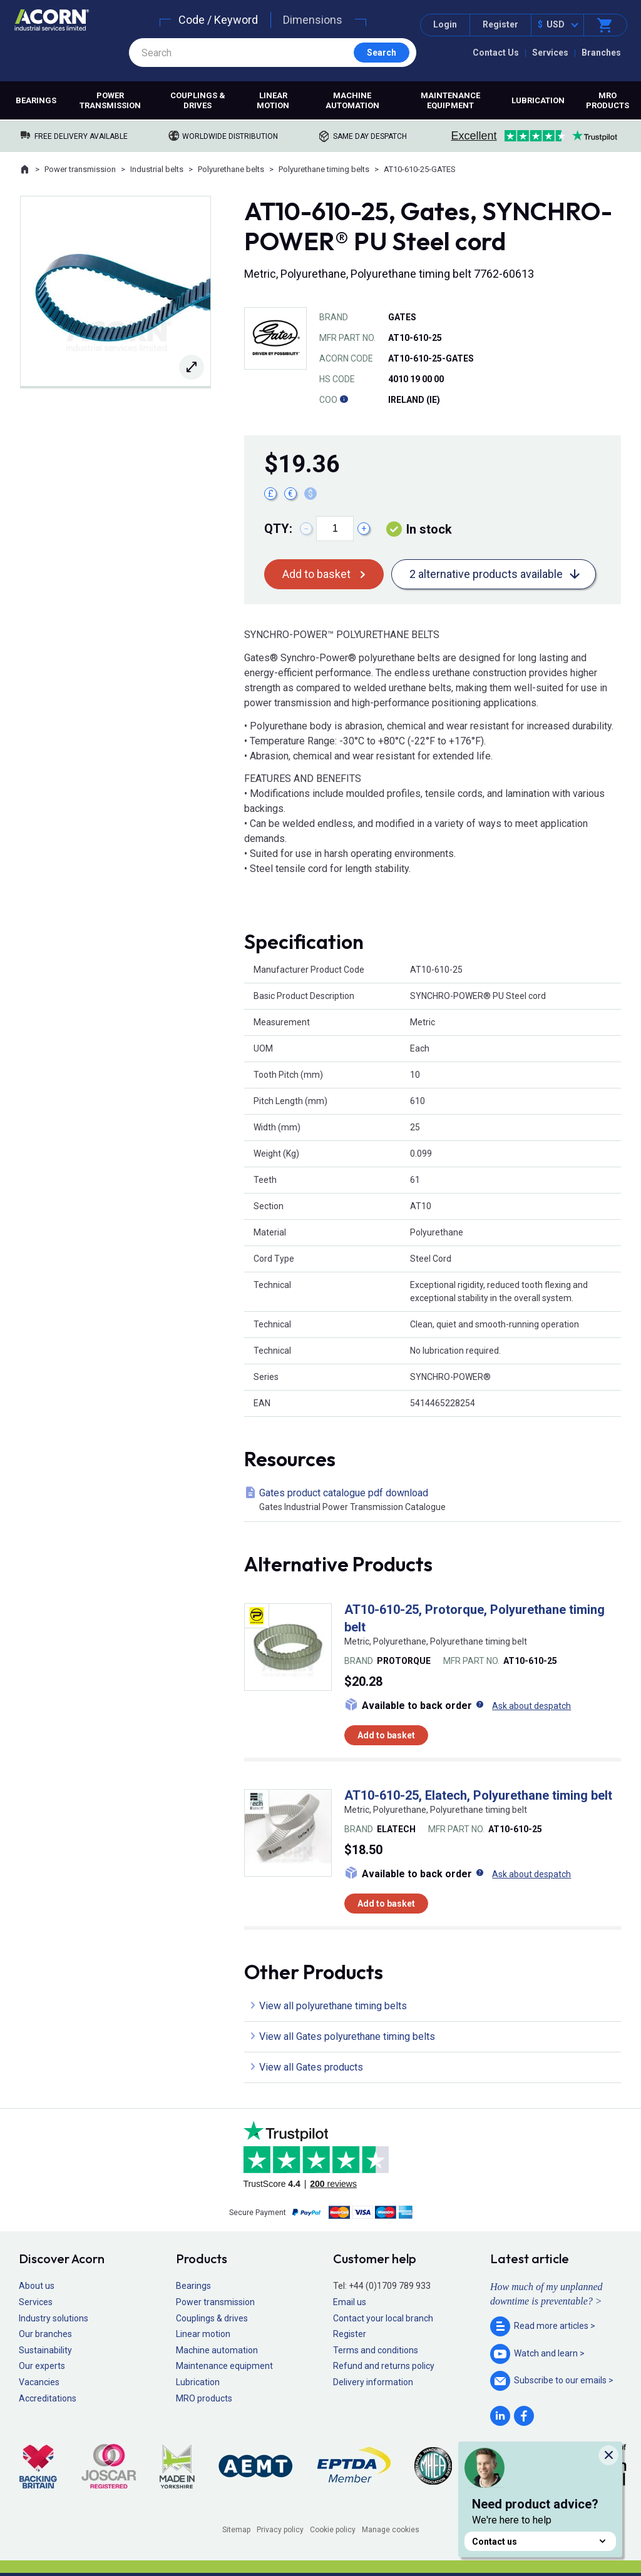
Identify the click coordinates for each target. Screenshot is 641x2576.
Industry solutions (53, 2318)
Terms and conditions (375, 2350)
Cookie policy (333, 2529)
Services (550, 53)
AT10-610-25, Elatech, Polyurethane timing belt (478, 1795)
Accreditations (47, 2398)
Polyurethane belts (231, 169)
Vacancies (39, 2382)
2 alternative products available (486, 574)
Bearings (36, 100)
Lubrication (538, 100)
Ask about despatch (531, 1706)
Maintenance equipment (450, 100)
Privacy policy (280, 2529)
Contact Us (496, 53)
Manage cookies (390, 2529)
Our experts (42, 2366)
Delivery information (373, 2382)
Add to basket (316, 574)
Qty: (278, 528)
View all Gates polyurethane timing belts (347, 2036)
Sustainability (45, 2350)
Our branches (45, 2334)
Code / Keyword (218, 19)
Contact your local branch (383, 2318)
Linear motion (273, 100)
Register (500, 24)
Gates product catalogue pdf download (435, 1500)
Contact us (540, 2541)
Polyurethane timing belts (324, 169)
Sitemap (236, 2529)
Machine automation (352, 100)
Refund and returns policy (383, 2366)
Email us (349, 2302)
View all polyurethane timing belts (333, 2006)
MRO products (607, 100)
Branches (601, 53)
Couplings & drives (197, 100)
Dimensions (312, 19)
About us (36, 2286)
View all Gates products (311, 2067)
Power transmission (110, 100)
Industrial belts (156, 169)
